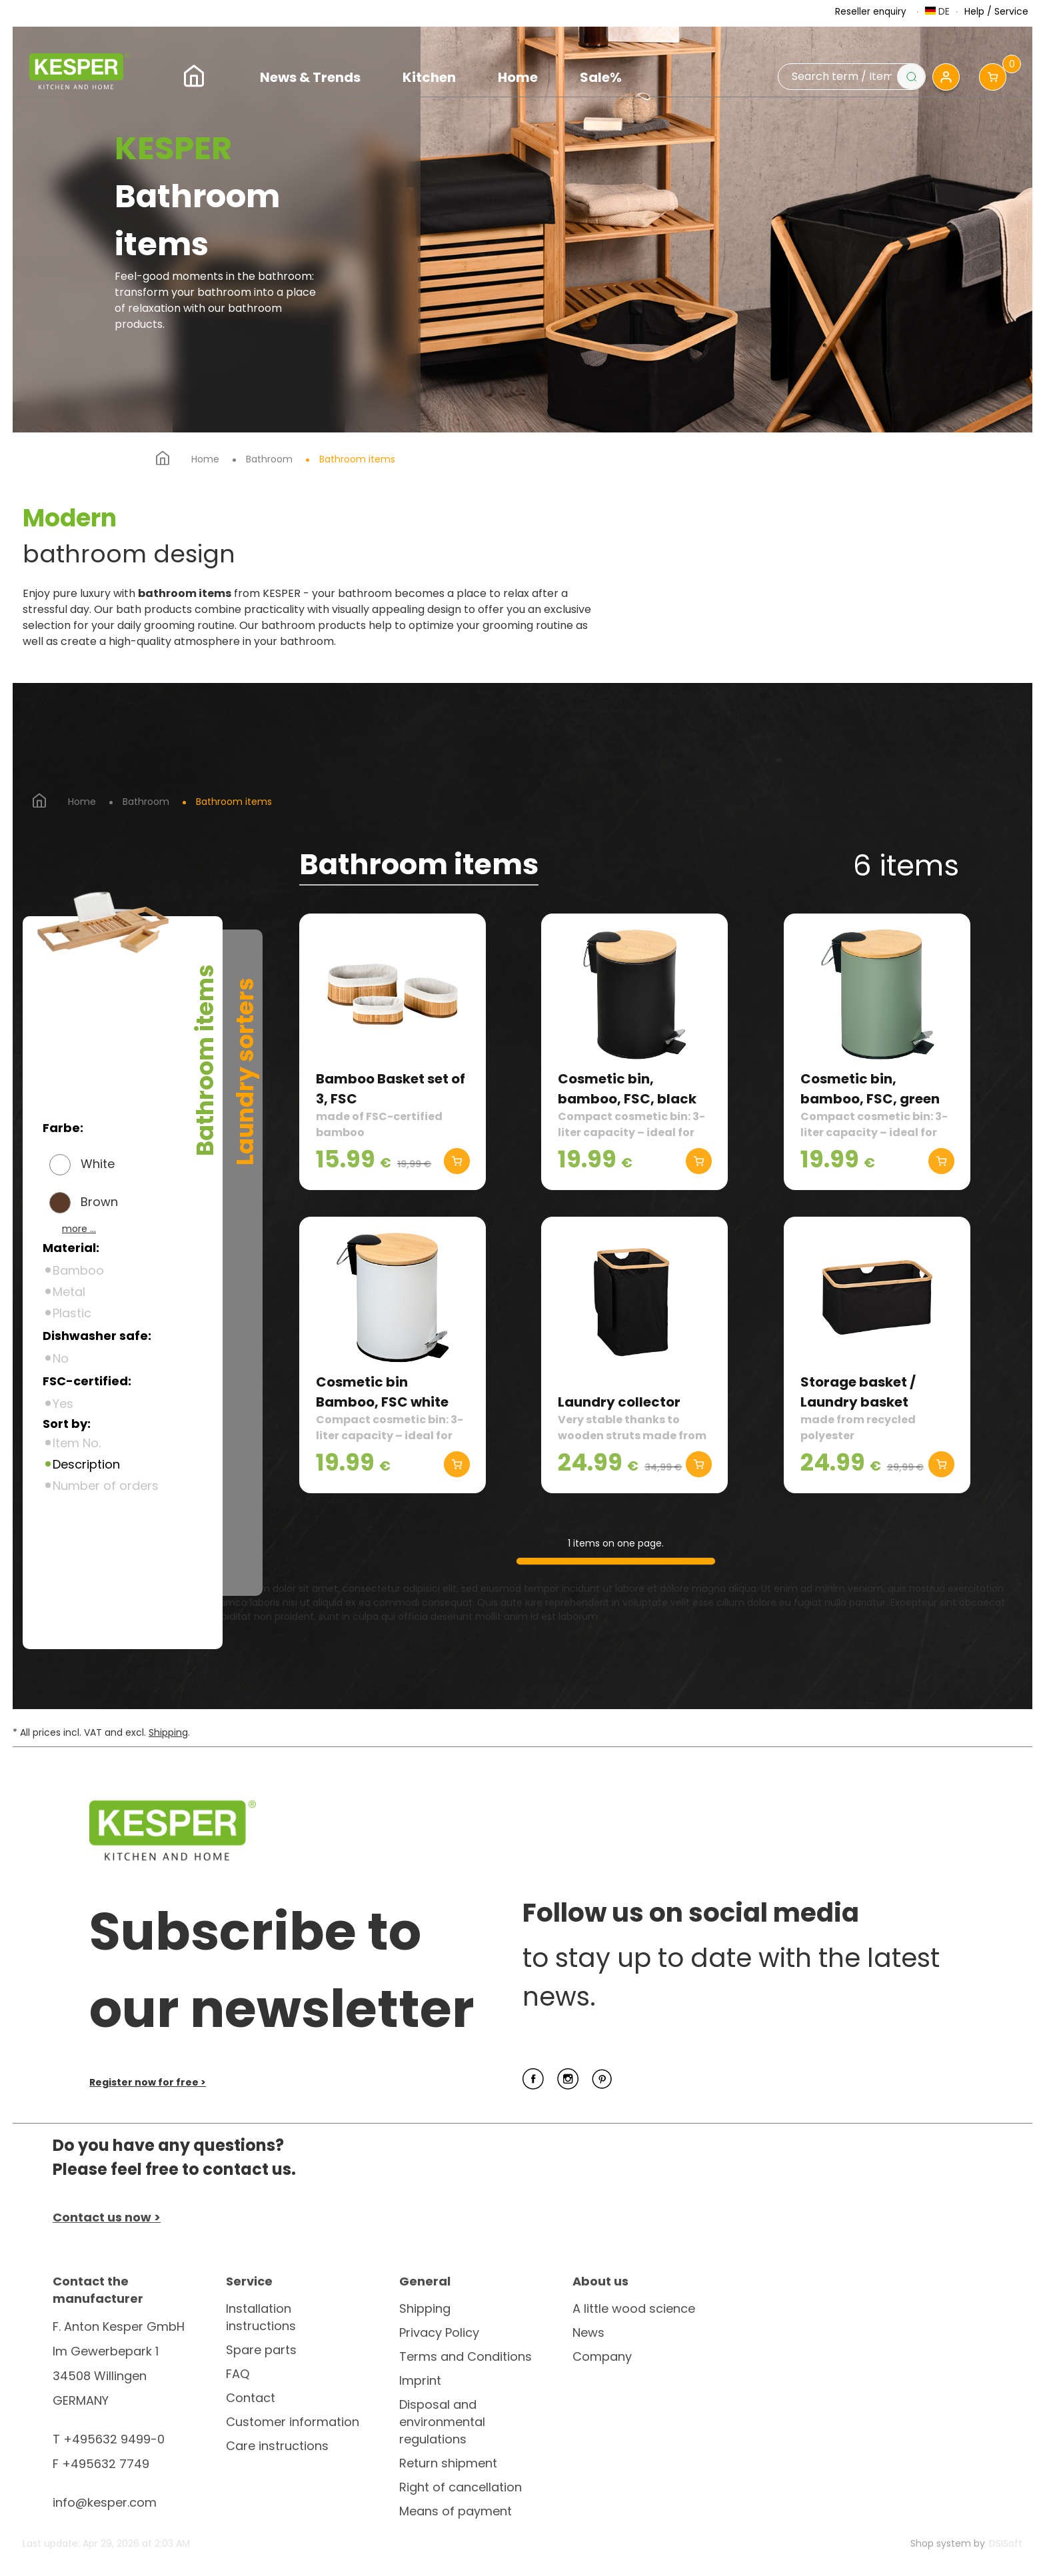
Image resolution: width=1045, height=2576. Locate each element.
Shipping (168, 1732)
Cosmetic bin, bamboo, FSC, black (627, 1088)
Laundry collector (619, 1402)
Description (86, 1464)
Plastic (72, 1313)
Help (974, 11)
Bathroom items (357, 459)
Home (205, 459)
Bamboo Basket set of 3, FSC (390, 1088)
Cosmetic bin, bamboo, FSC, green (870, 1088)
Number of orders (106, 1485)
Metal (69, 1291)
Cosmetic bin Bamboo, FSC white (382, 1392)
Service (1011, 11)
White (98, 1163)
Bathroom (269, 459)
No (61, 1358)
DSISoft (1005, 2543)
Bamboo (78, 1270)
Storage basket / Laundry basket (858, 1392)
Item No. (77, 1443)
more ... (79, 1228)
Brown (99, 1201)
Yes (63, 1403)
